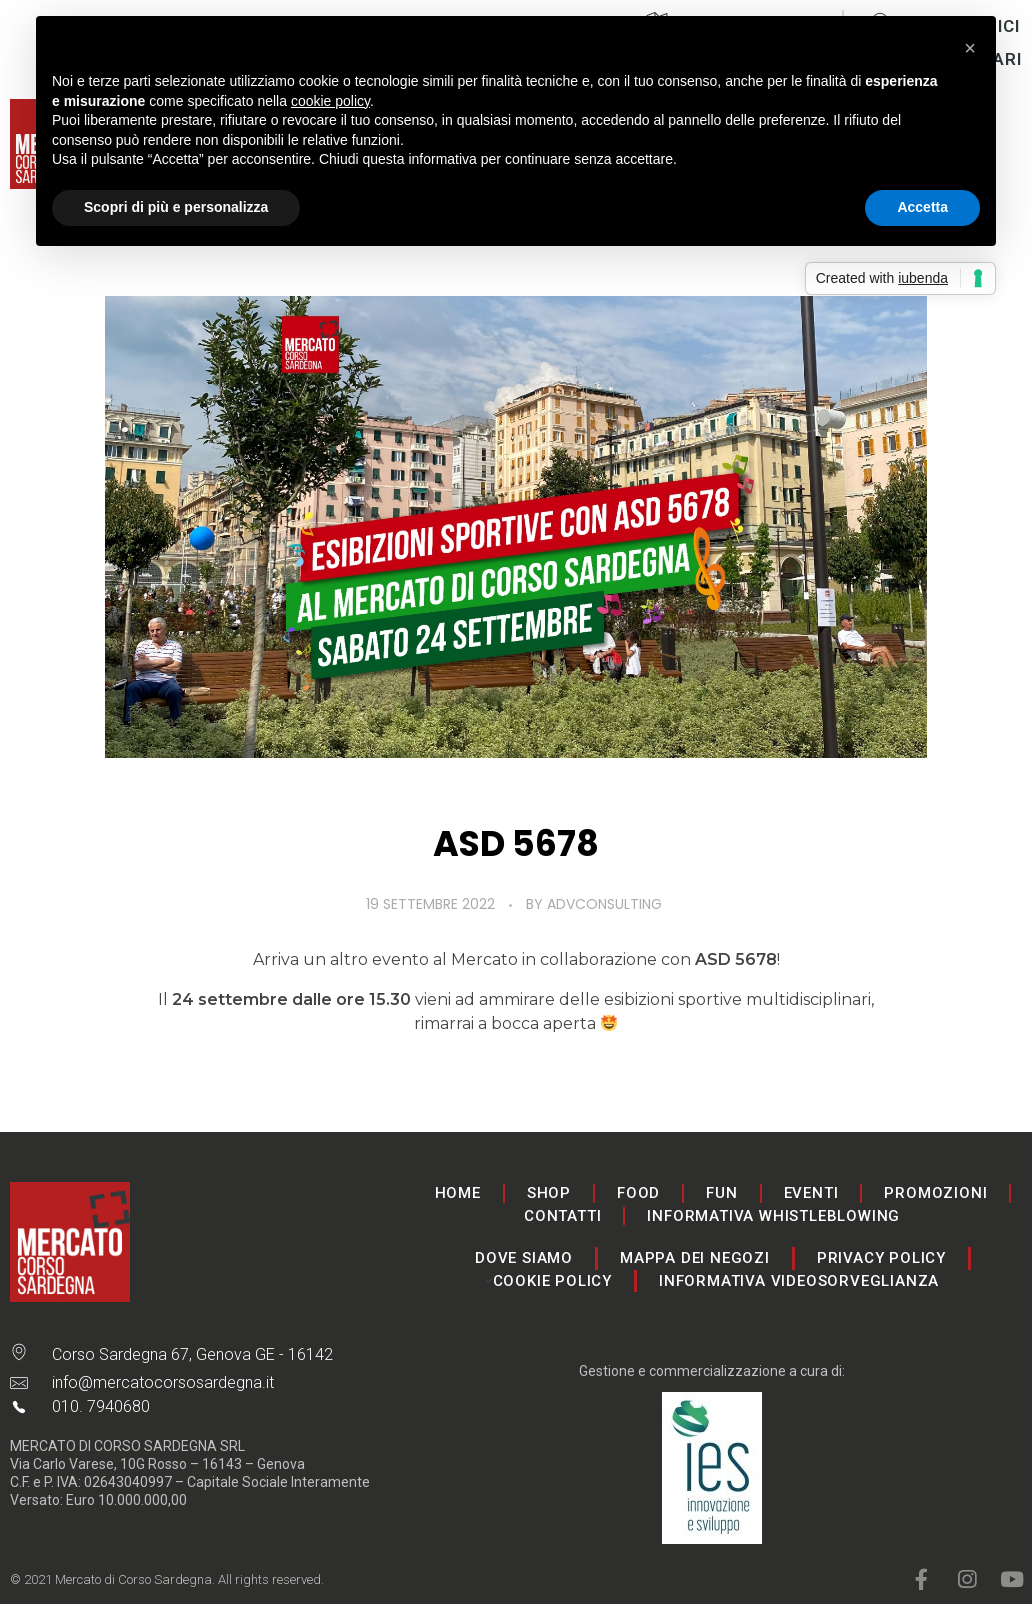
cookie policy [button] (330, 101)
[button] (970, 48)
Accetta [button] (922, 207)
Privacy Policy (881, 1258)
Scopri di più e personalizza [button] (176, 207)
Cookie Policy (552, 1281)
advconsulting (604, 904)
